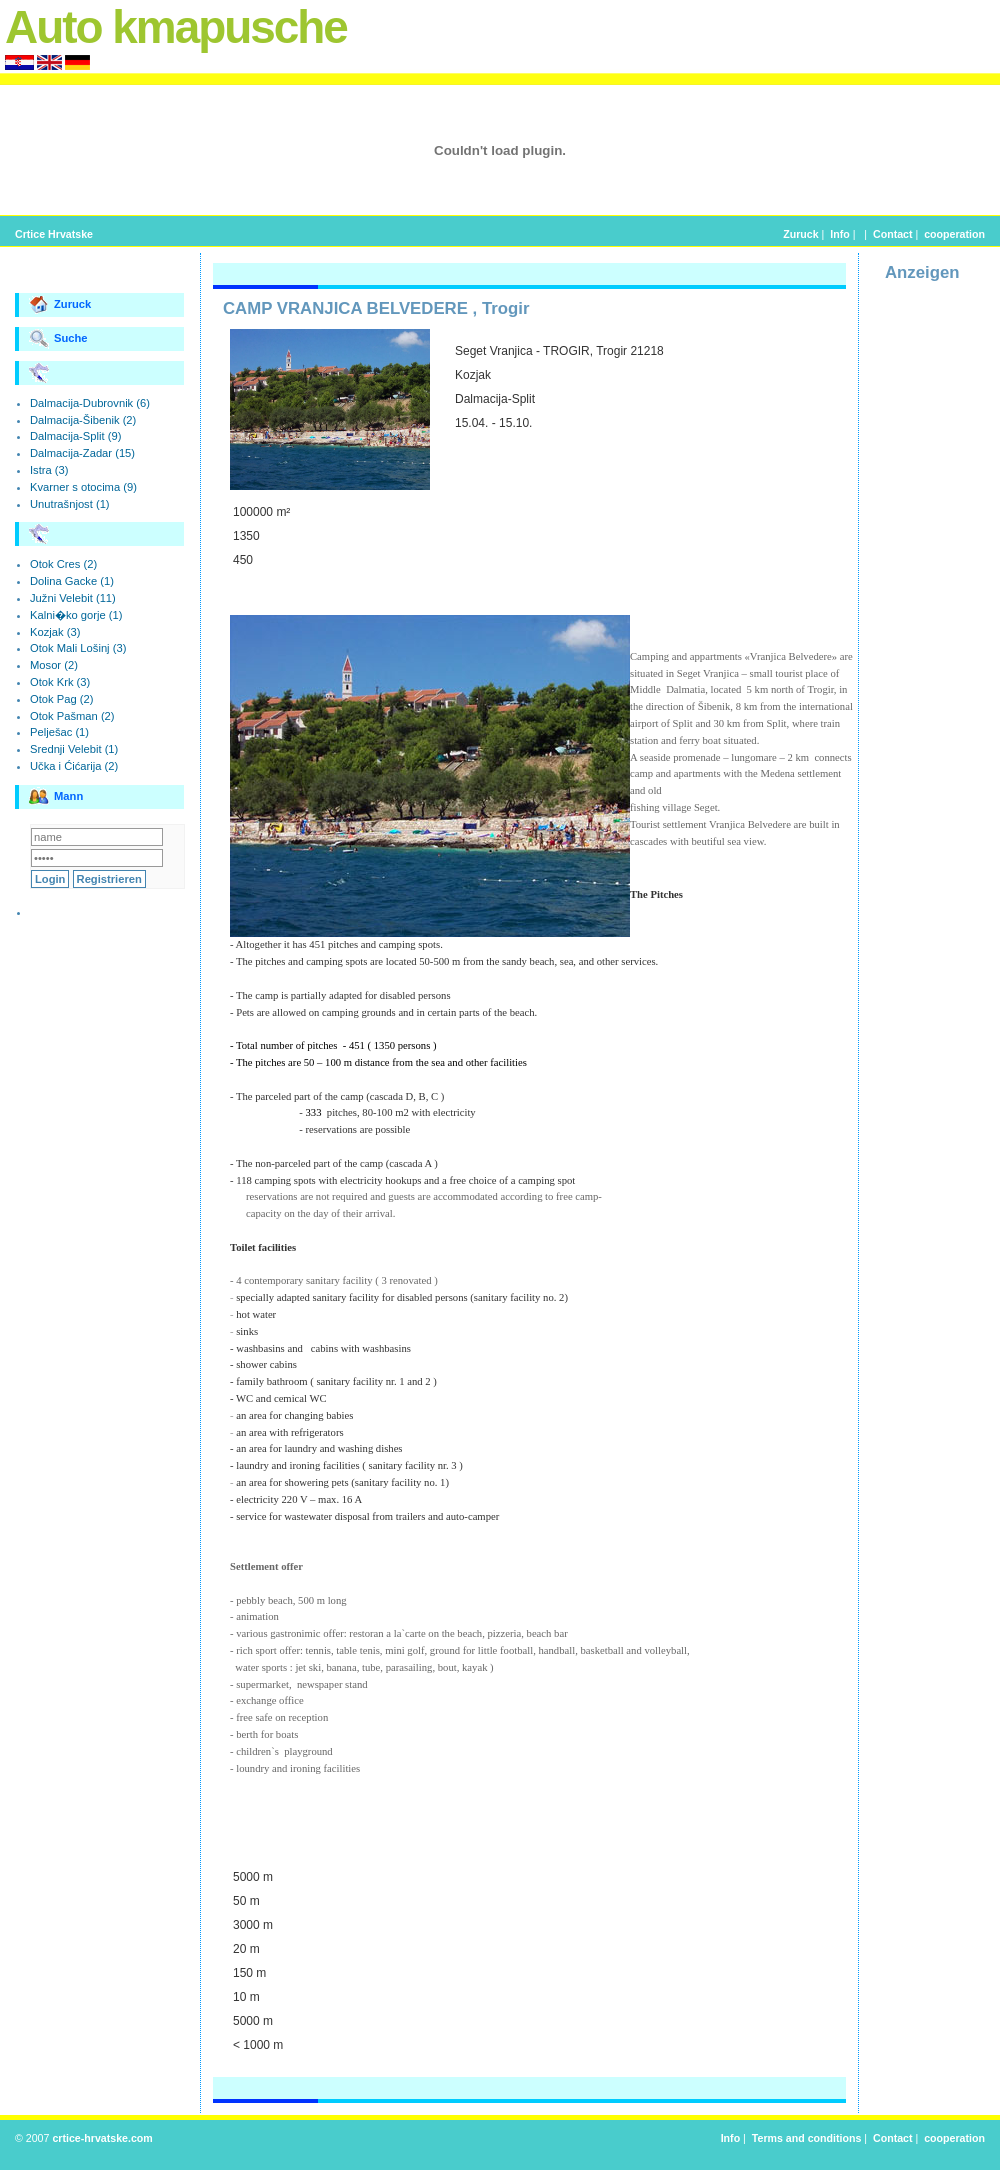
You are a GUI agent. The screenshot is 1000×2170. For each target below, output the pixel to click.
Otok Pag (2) (61, 699)
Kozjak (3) (55, 632)
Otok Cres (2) (63, 564)
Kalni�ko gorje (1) (76, 615)
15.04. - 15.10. (493, 423)
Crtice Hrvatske (54, 234)
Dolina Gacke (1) (72, 581)
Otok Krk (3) (60, 682)
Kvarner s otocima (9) (83, 487)
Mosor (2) (54, 665)
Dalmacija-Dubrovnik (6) (90, 403)
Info (839, 234)
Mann (56, 797)
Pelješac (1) (59, 732)
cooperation (954, 234)
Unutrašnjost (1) (70, 504)
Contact (893, 234)
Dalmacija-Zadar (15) (82, 453)
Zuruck (800, 234)
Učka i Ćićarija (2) (74, 766)
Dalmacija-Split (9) (75, 436)
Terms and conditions (807, 2138)
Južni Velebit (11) (73, 598)
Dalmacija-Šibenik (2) (83, 420)
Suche (58, 339)
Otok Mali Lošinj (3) (78, 648)
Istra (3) (49, 470)
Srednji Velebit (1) (74, 749)
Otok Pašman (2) (72, 716)
